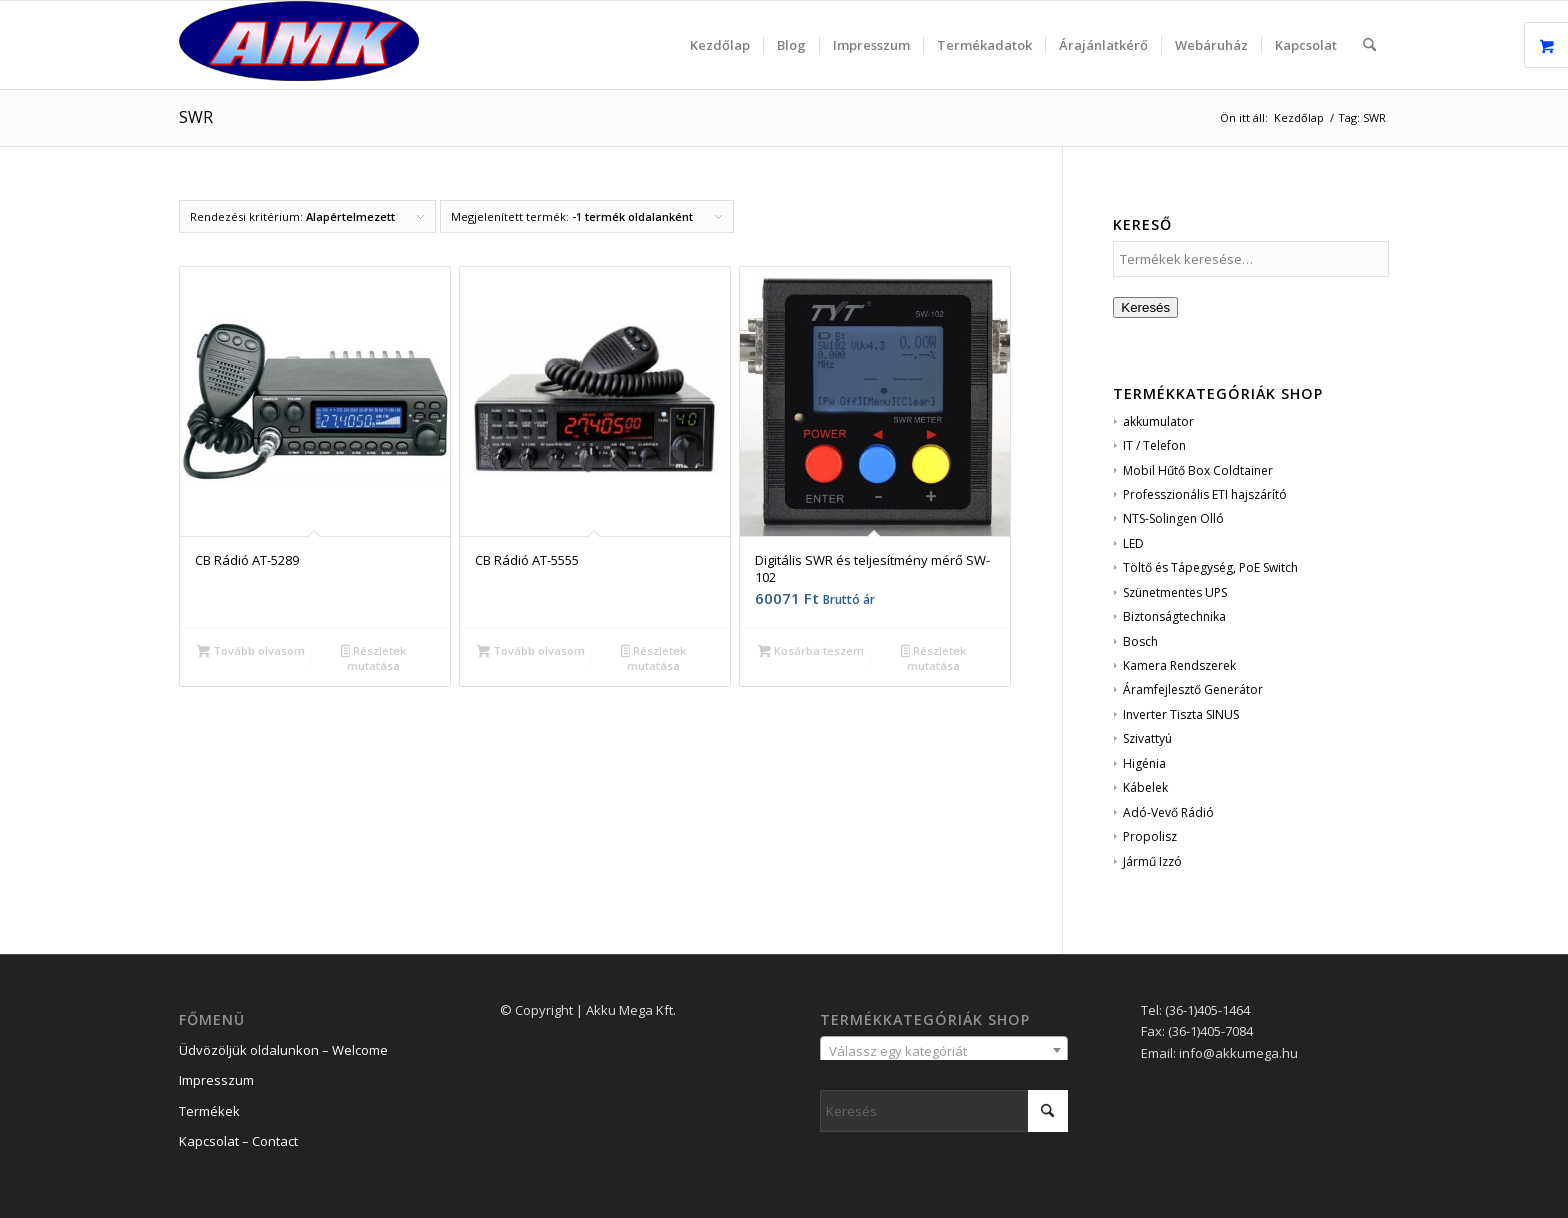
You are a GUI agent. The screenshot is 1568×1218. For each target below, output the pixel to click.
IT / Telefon (1154, 445)
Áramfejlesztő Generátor (1193, 689)
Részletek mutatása (374, 658)
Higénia (1144, 763)
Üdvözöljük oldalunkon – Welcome (283, 1050)
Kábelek (1145, 787)
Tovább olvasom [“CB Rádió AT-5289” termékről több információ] (251, 652)
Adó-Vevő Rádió (1168, 812)
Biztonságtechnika (1174, 616)
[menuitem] (720, 45)
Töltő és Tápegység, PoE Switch (1210, 567)
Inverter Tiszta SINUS (1181, 714)
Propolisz (1150, 836)
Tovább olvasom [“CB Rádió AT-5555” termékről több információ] (531, 652)
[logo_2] (299, 45)
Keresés (1145, 307)
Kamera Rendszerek (1179, 665)
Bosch (1140, 641)
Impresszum (216, 1080)
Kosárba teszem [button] (811, 652)
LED (1133, 543)
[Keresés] (1369, 45)
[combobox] (944, 1050)
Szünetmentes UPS (1175, 592)
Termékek (209, 1111)
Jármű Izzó (1152, 861)
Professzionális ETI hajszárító (1205, 494)
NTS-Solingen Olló (1173, 518)
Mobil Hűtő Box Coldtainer (1198, 470)
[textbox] (944, 1051)
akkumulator (1158, 421)
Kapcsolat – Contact (238, 1141)
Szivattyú (1147, 738)
